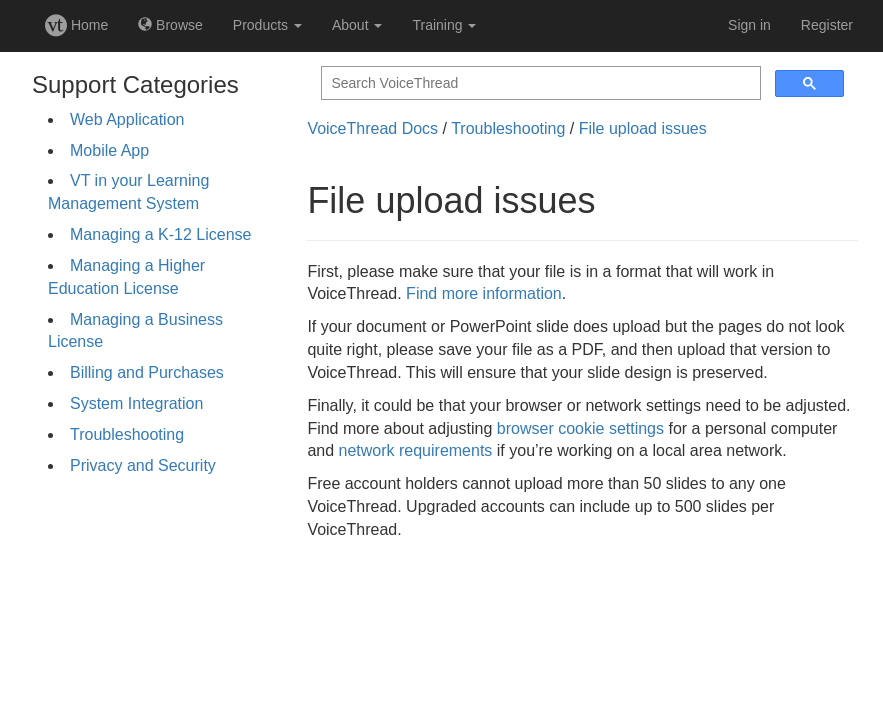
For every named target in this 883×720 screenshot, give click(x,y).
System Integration (136, 403)
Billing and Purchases (147, 372)
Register (827, 25)
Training (444, 25)
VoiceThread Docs (372, 128)
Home (76, 25)
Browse (170, 25)
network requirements (416, 450)
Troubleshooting (127, 434)
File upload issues (643, 128)
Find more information (484, 293)
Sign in (749, 25)
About (357, 25)
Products (267, 25)
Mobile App (109, 150)
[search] (539, 83)
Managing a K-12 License (160, 234)
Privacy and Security (143, 465)
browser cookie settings (580, 428)
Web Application (127, 119)
